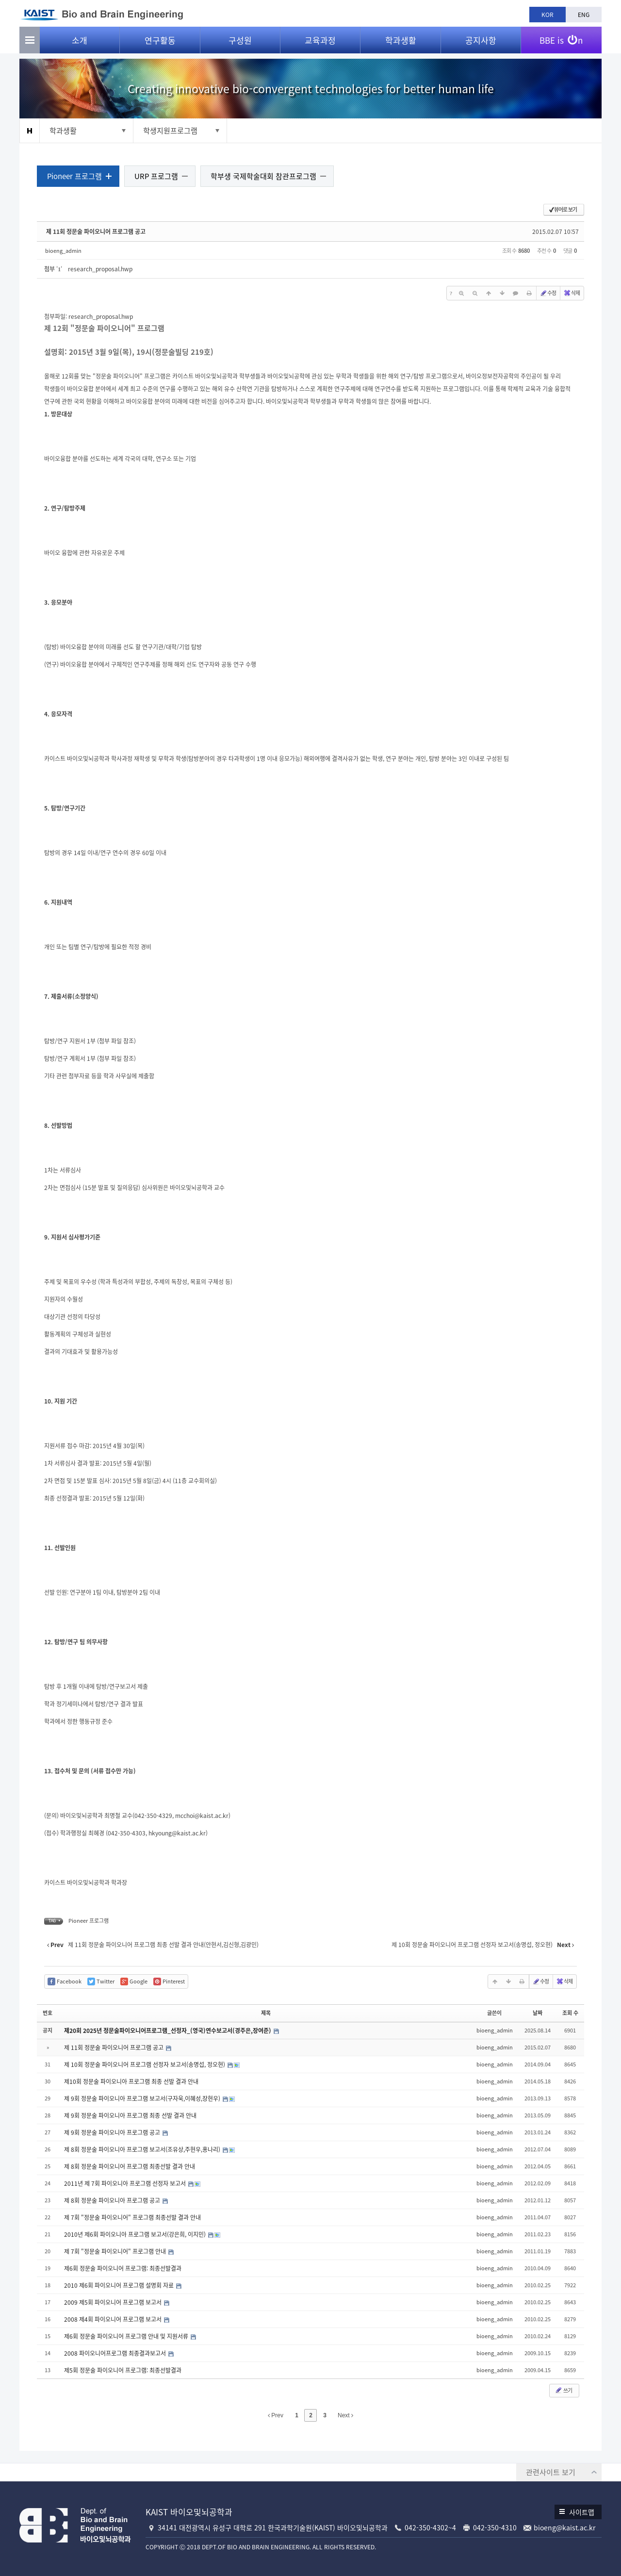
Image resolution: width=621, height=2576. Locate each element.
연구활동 (160, 44)
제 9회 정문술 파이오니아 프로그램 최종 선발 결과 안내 (132, 2116)
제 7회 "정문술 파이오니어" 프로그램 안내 (117, 2251)
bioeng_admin (65, 251)
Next (345, 2415)
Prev (275, 2415)
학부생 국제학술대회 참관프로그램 (265, 176)
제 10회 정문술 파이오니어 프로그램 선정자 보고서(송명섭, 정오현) (147, 2065)
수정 (546, 294)
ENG (583, 14)
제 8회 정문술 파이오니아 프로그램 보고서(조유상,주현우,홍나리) (145, 2150)
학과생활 (400, 44)
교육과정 (320, 44)
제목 (266, 2014)
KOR (547, 14)
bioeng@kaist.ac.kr (564, 2527)
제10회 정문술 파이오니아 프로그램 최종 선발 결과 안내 (133, 2082)
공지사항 (480, 44)
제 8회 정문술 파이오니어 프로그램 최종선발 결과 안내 (131, 2167)
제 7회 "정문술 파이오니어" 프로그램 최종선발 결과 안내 (134, 2217)
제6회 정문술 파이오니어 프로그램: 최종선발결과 (124, 2268)
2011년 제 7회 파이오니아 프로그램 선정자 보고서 (127, 2184)
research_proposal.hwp (102, 269)
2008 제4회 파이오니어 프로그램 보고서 (115, 2319)
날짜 (535, 2014)
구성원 (240, 44)
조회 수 (568, 2014)
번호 (49, 2014)
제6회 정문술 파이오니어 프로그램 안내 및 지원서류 (129, 2336)
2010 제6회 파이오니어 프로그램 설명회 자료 (121, 2285)
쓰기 (561, 2391)
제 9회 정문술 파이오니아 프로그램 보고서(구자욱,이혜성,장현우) (145, 2099)
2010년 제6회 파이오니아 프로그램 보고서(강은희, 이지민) (137, 2234)
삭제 (569, 294)
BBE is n (561, 40)
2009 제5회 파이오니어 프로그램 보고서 (115, 2302)
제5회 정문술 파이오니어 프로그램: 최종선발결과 (124, 2370)
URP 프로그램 (158, 176)
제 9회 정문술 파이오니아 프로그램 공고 (114, 2133)
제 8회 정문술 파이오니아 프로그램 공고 (114, 2200)
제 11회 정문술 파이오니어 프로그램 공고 (97, 232)
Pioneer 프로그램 (76, 176)
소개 (79, 44)
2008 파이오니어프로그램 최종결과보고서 (117, 2353)
